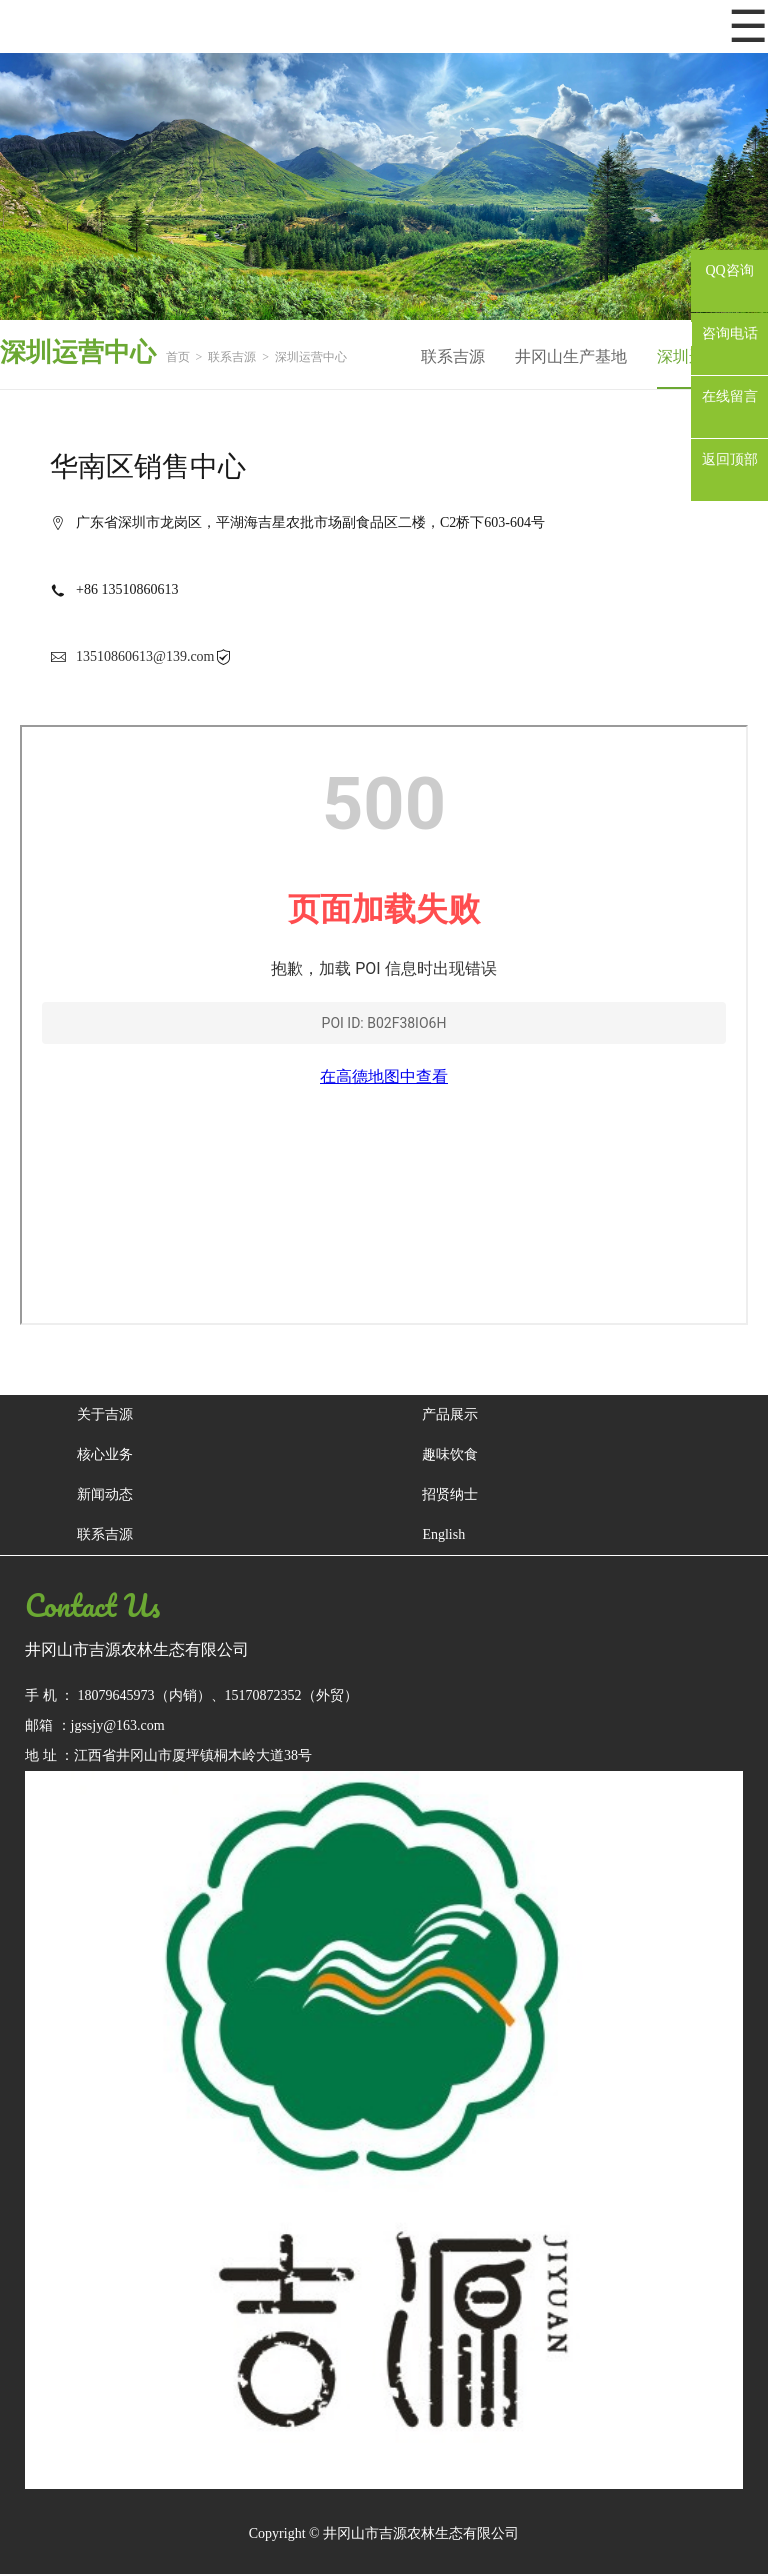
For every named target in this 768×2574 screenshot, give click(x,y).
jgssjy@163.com (118, 1725)
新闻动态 (105, 1494)
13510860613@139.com (145, 656)
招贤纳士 (450, 1494)
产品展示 (450, 1414)
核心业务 (105, 1454)
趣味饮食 (450, 1454)
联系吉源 (232, 357)
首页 (178, 357)
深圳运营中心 (311, 357)
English (443, 1534)
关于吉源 (105, 1414)
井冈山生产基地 (571, 356)
